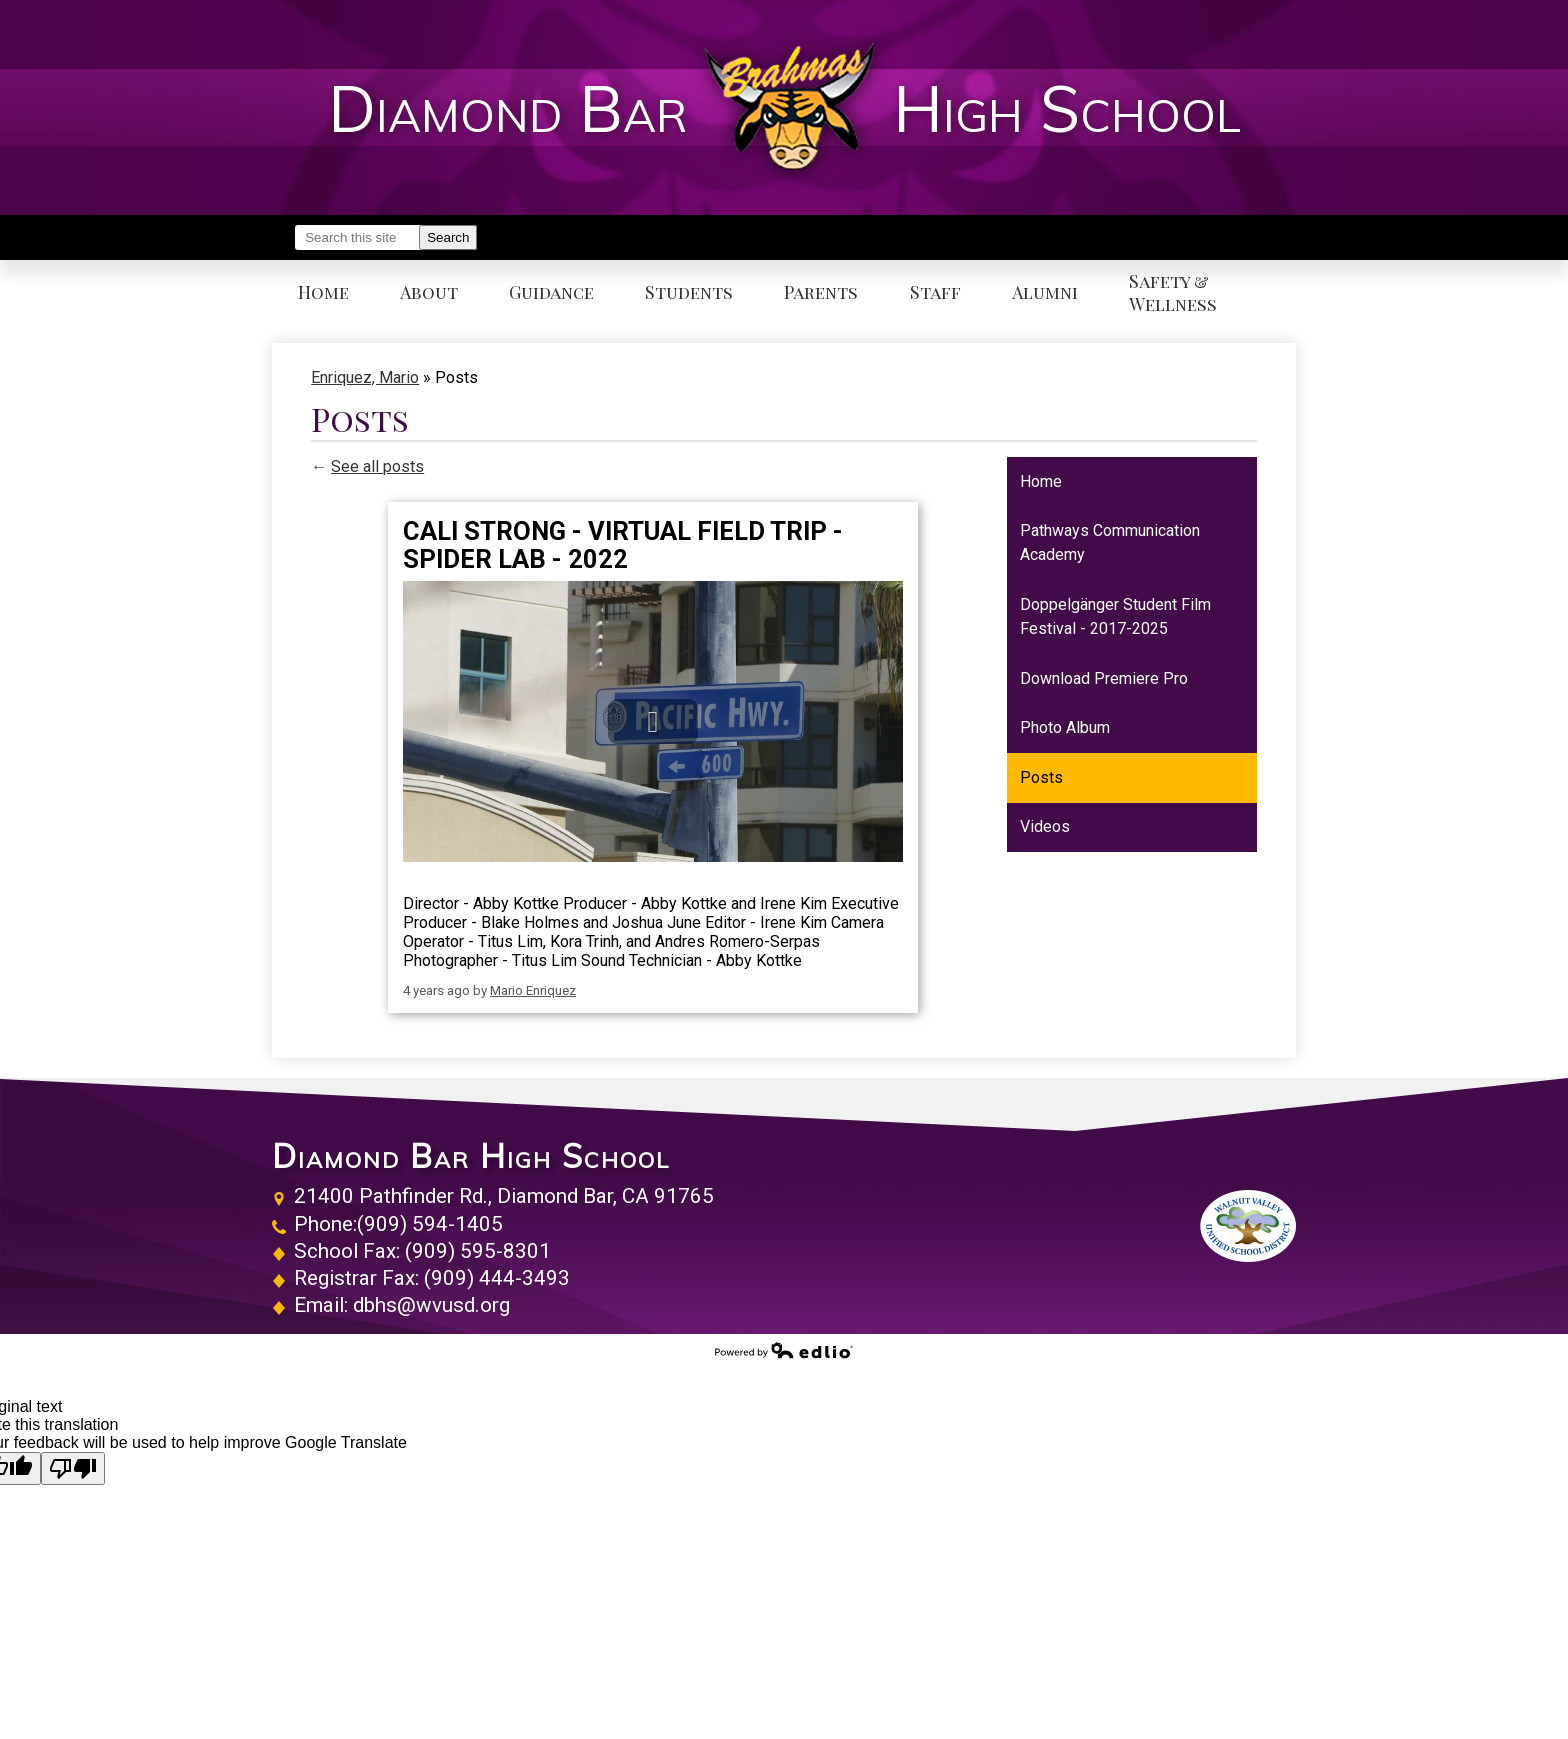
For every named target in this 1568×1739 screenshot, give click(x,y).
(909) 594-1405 (430, 1224)
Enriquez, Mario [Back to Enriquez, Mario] (365, 377)
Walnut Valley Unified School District (1248, 1226)
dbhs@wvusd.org (431, 1305)
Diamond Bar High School (471, 1156)
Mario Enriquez (533, 990)
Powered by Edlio (784, 1350)
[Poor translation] (73, 1468)
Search (448, 237)
